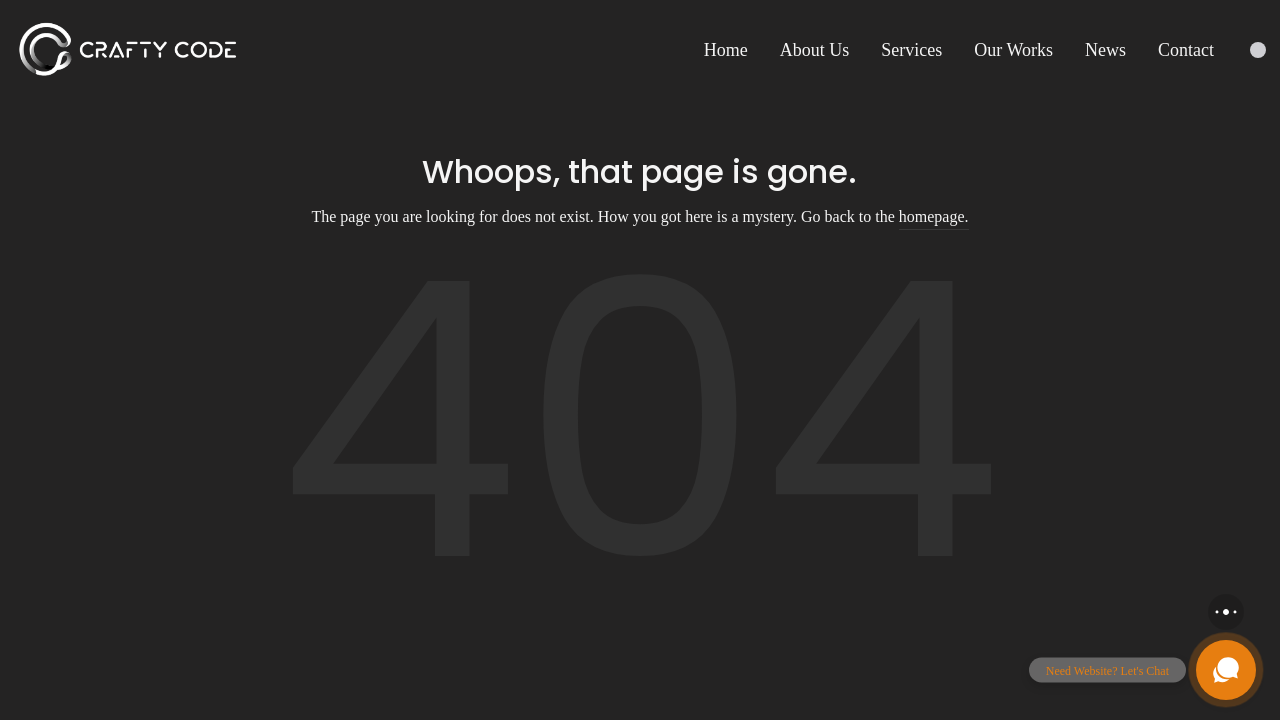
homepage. (934, 216)
